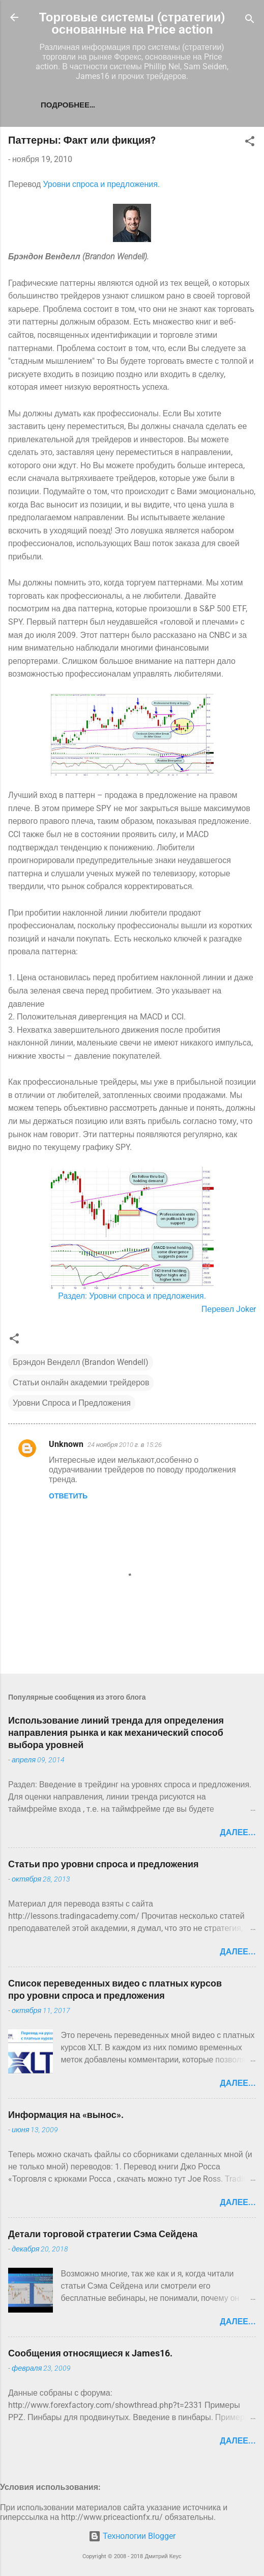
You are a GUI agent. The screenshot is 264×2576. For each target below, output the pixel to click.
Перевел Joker (228, 1309)
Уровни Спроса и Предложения (72, 1403)
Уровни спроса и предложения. (101, 184)
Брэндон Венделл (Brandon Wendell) (81, 1362)
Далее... (238, 1832)
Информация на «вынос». (66, 2114)
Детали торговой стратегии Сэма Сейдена (102, 2234)
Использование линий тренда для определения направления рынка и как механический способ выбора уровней (116, 1732)
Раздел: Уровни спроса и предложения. (132, 1296)
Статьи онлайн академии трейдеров (81, 1382)
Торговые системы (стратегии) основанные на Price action (132, 23)
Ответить (68, 1496)
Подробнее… (68, 105)
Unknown (66, 1444)
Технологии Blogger (132, 2536)
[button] (250, 143)
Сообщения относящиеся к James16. (90, 2353)
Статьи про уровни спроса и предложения (103, 1864)
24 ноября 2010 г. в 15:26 (124, 1444)
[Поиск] (250, 20)
